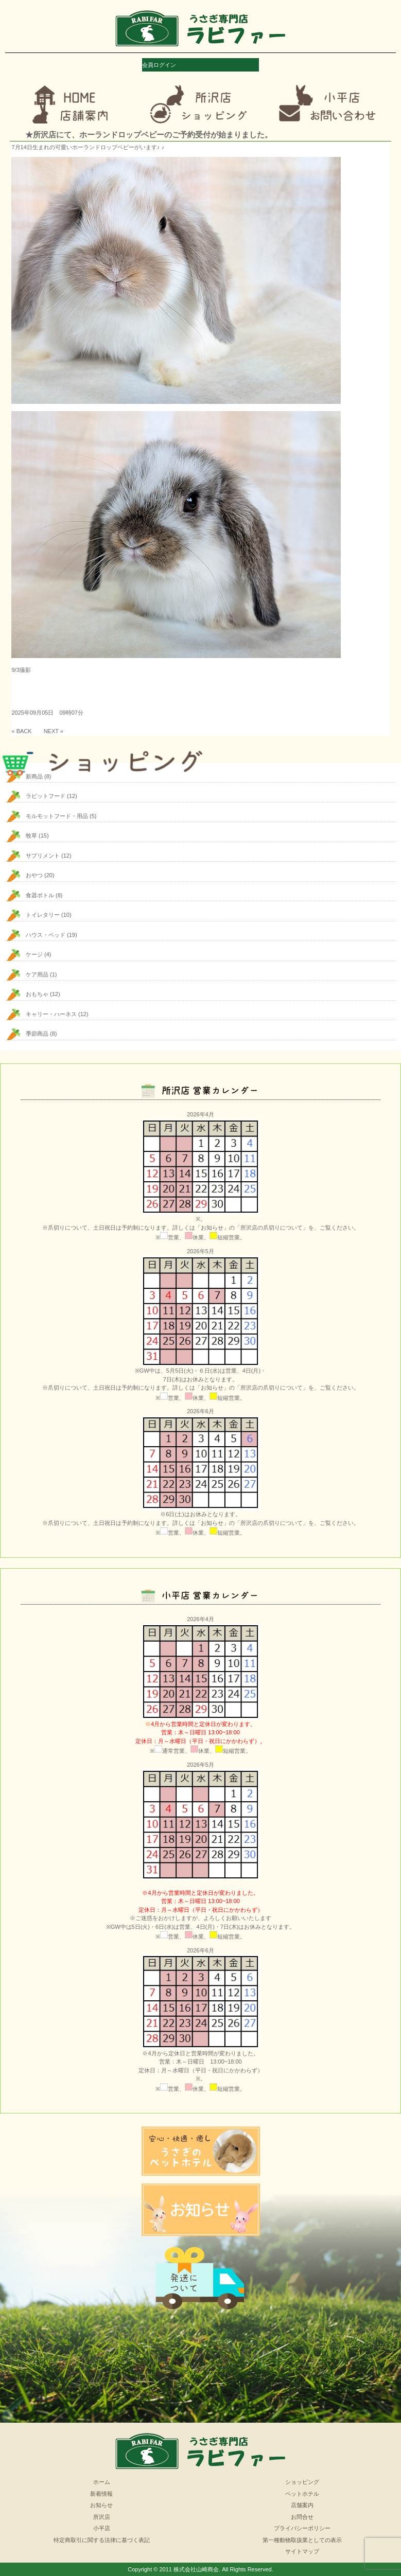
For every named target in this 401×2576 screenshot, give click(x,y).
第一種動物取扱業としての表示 (302, 2540)
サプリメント (43, 855)
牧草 (31, 835)
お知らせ (101, 2505)
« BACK (21, 731)
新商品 (34, 776)
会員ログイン (159, 65)
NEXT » (53, 731)
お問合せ (302, 2517)
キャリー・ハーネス (51, 1014)
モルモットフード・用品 (57, 816)
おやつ (34, 875)
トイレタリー (43, 915)
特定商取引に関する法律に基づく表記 (102, 2540)
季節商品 (37, 1034)
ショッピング (302, 2482)
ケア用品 (37, 974)
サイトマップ (302, 2551)
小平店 (101, 2528)
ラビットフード (45, 796)
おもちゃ (37, 994)
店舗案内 (302, 2505)
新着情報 (101, 2494)
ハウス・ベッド (45, 935)
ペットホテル (302, 2494)
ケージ (34, 954)
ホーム (101, 2482)
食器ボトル (40, 895)
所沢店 (101, 2517)
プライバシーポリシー (302, 2528)
